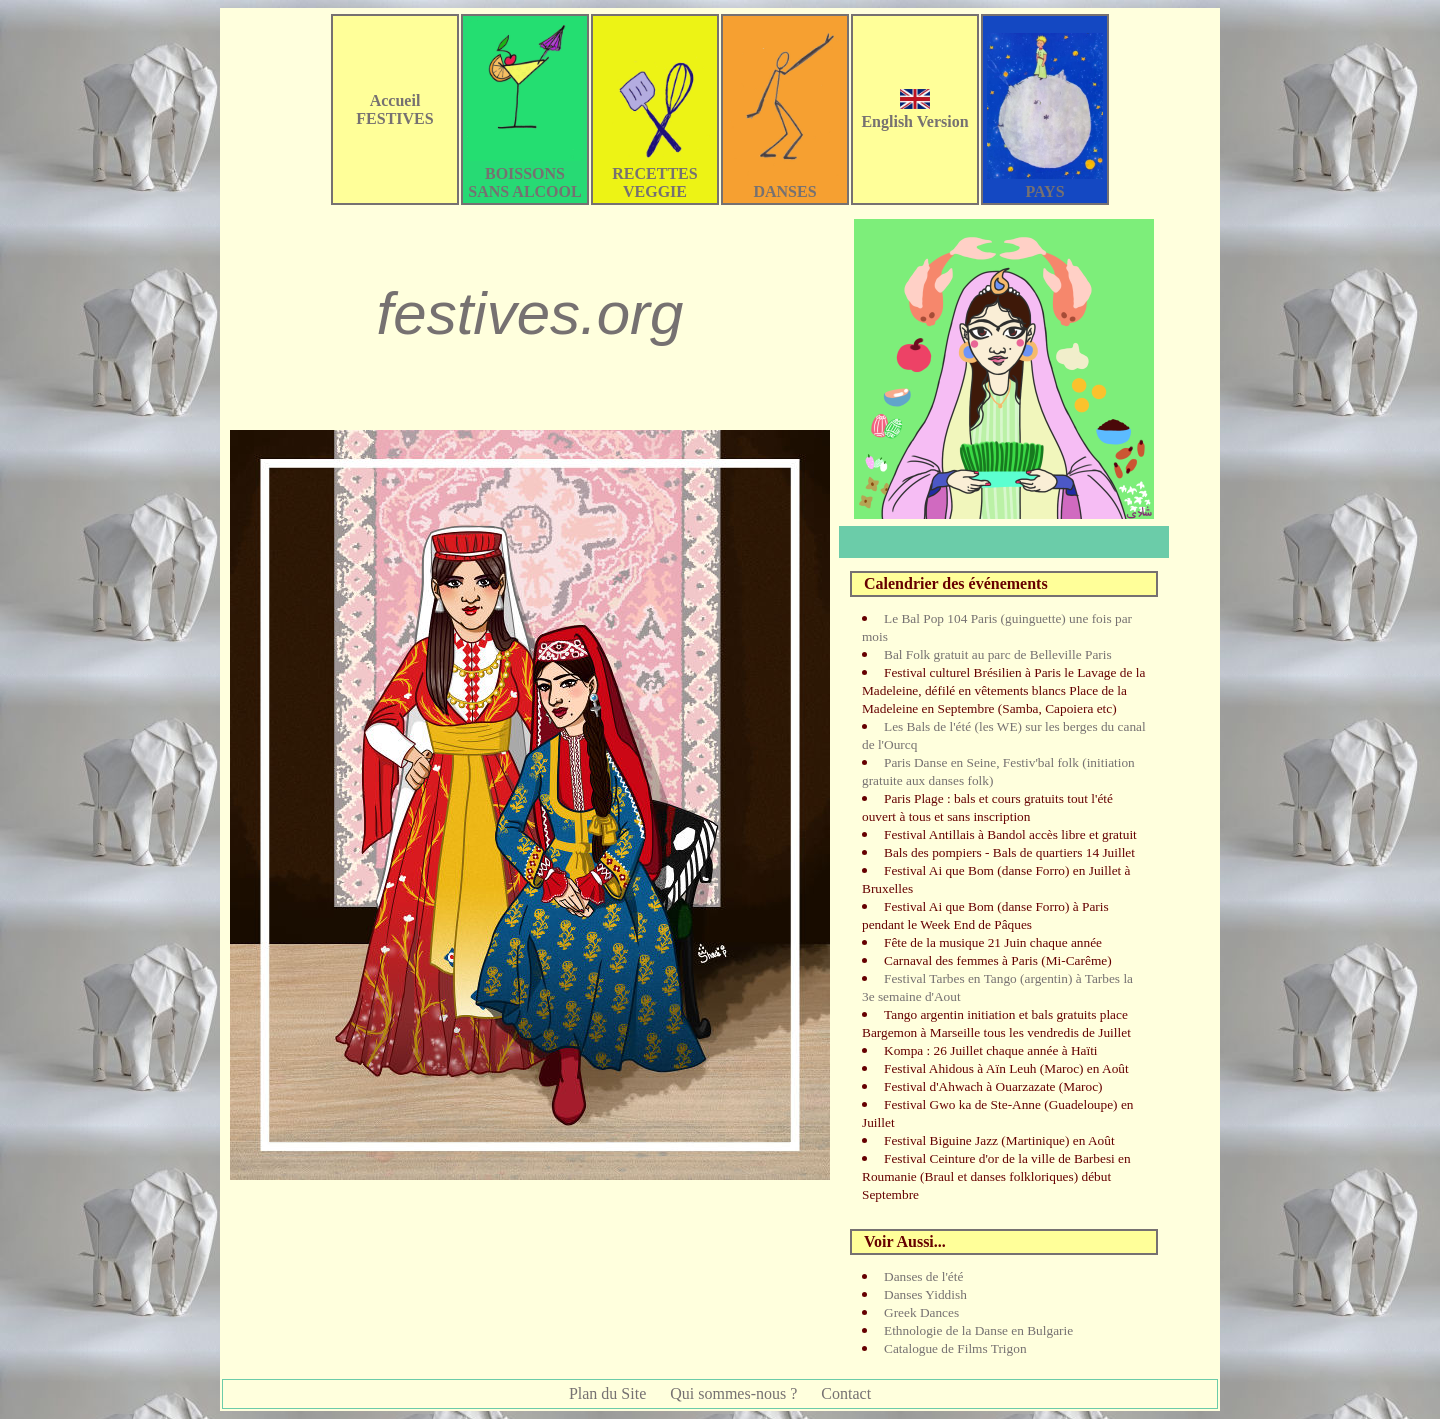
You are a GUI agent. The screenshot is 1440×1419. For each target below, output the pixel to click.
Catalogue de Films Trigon (955, 1348)
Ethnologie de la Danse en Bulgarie (978, 1330)
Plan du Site (607, 1393)
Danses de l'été (923, 1276)
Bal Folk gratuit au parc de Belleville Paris (998, 654)
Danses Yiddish (925, 1294)
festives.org (530, 313)
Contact (846, 1393)
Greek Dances (921, 1312)
